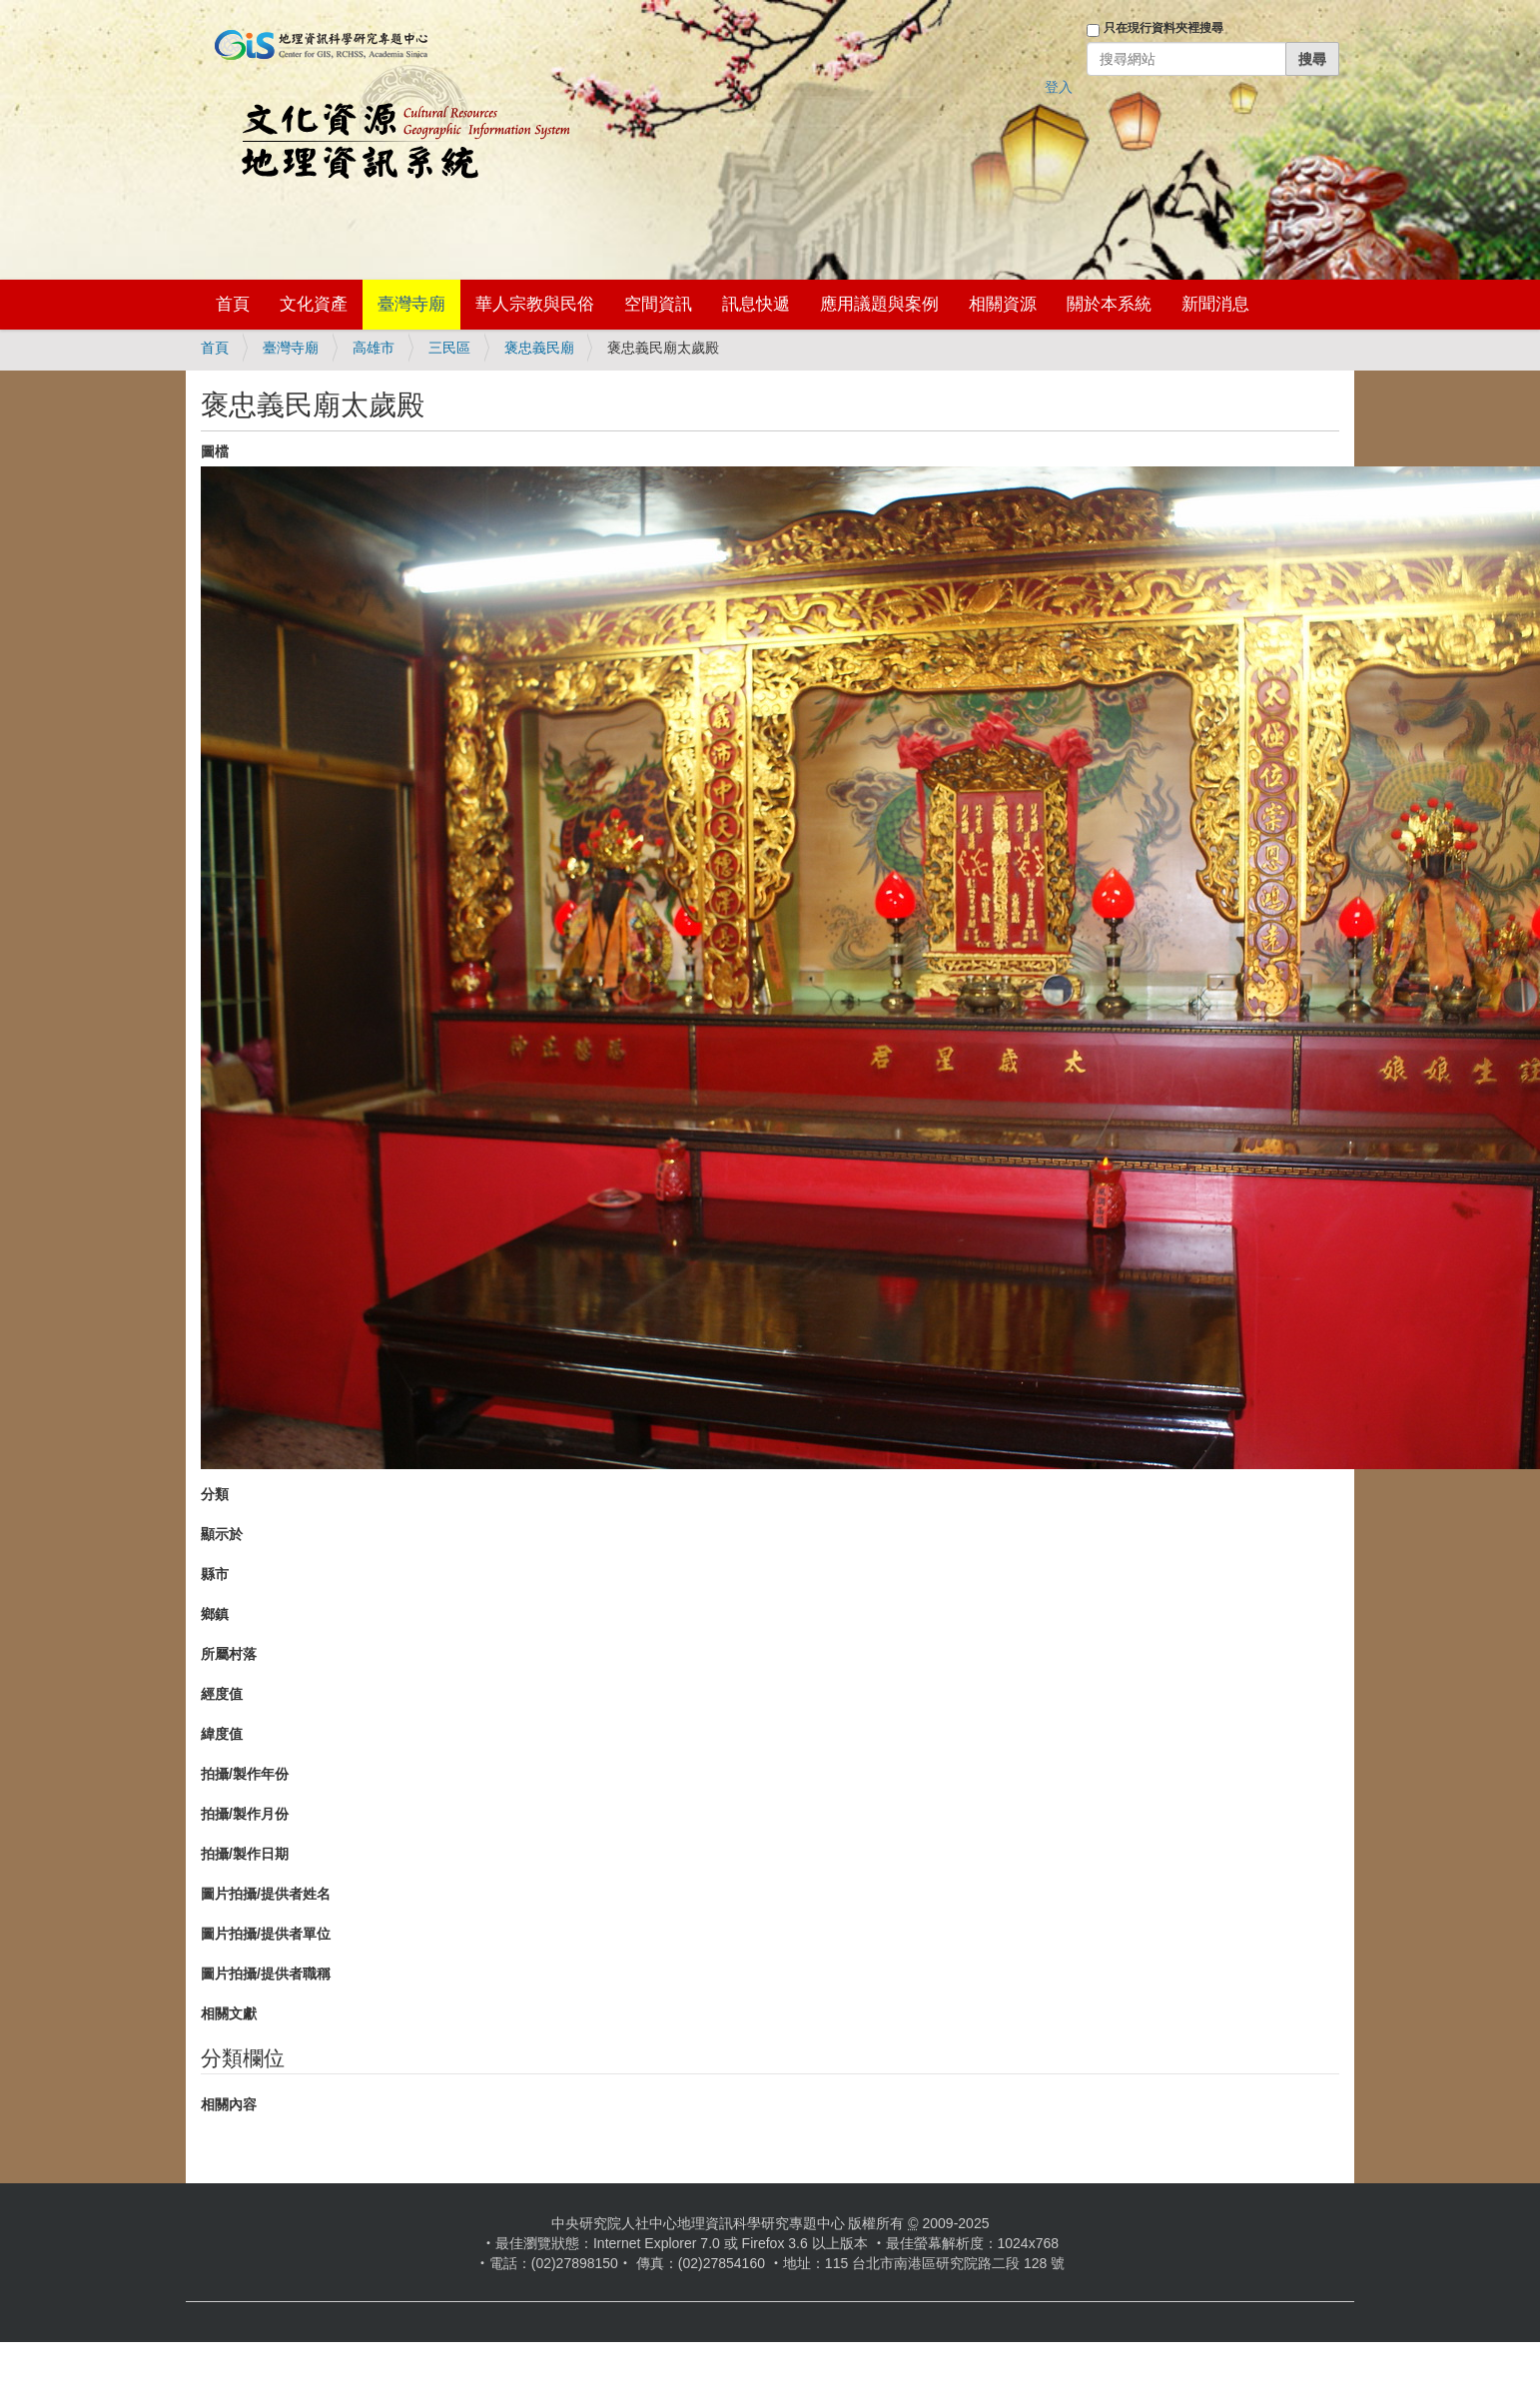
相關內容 (229, 2104)
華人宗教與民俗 (534, 304)
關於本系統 (1109, 304)
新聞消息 (1215, 304)
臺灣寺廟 (411, 304)
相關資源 (1003, 304)
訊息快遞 (756, 304)
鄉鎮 (215, 1614)
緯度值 (222, 1734)
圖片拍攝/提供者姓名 (266, 1894)
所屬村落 (229, 1654)
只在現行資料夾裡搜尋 (1163, 28)
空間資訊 (658, 304)
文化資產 (314, 304)
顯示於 (222, 1534)
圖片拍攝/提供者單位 (266, 1934)
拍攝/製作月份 (245, 1814)
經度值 (222, 1694)
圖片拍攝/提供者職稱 (266, 1974)
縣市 (215, 1574)
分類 (215, 1494)
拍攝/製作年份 (245, 1774)
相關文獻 (229, 2013)
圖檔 (215, 451)
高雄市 (373, 348)
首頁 (233, 304)
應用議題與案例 (879, 304)
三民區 (449, 348)
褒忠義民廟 (539, 348)
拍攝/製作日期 (245, 1854)
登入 (1059, 87)
